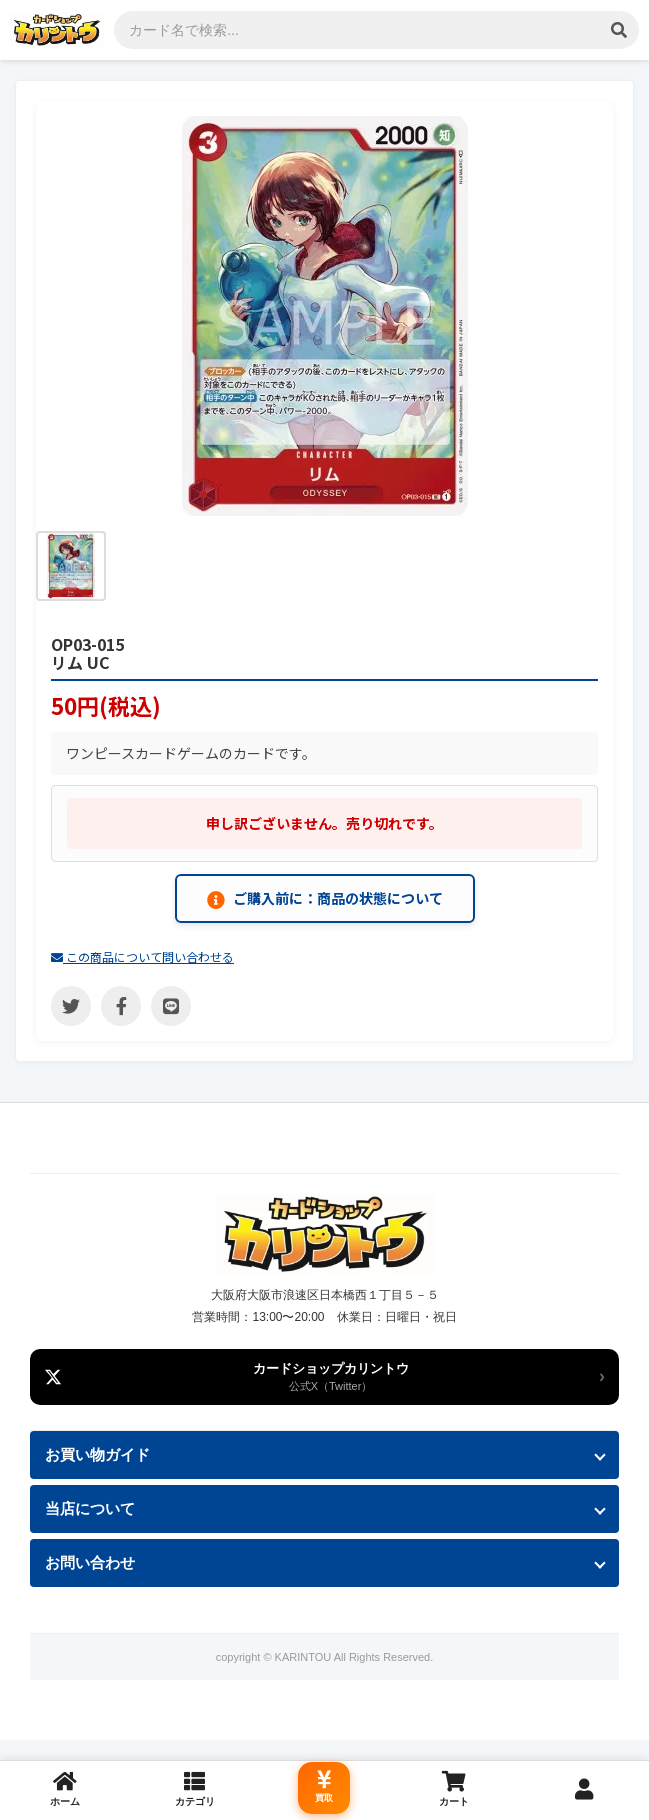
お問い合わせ (90, 1562)
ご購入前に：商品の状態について (325, 898)
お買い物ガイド (97, 1454)
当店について (90, 1508)
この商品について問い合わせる (142, 956)
